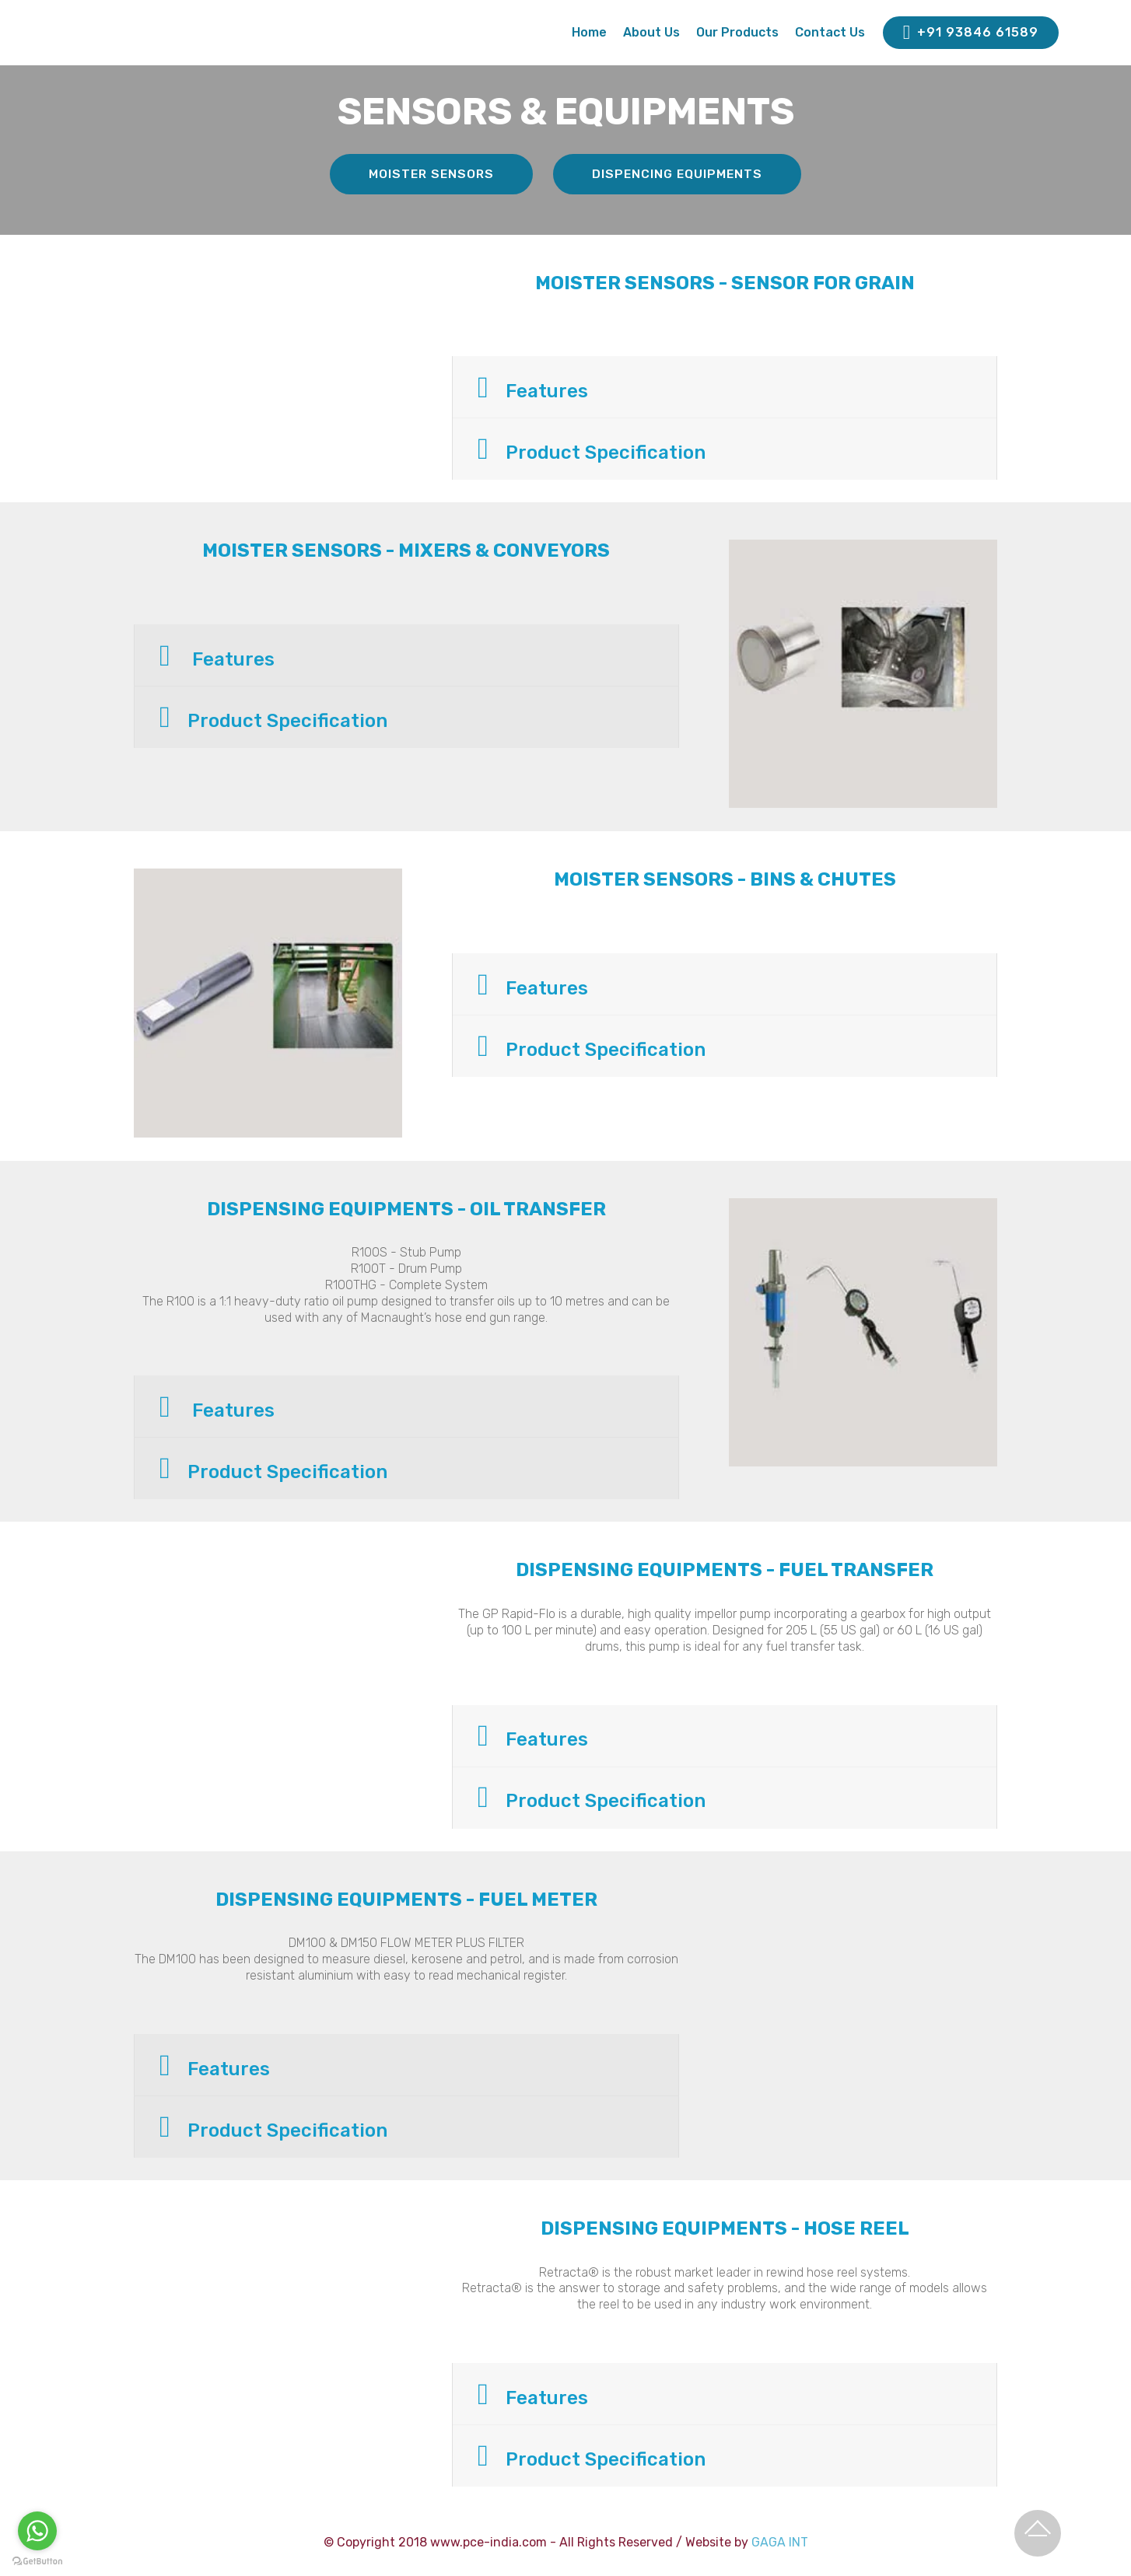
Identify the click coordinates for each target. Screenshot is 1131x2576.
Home (589, 32)
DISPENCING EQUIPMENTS (678, 173)
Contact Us (830, 32)
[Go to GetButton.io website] (37, 2560)
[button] (724, 388)
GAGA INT (779, 2542)
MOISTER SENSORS (430, 173)
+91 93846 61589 (970, 33)
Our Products (737, 32)
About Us (651, 32)
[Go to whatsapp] (37, 2530)
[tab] (724, 388)
